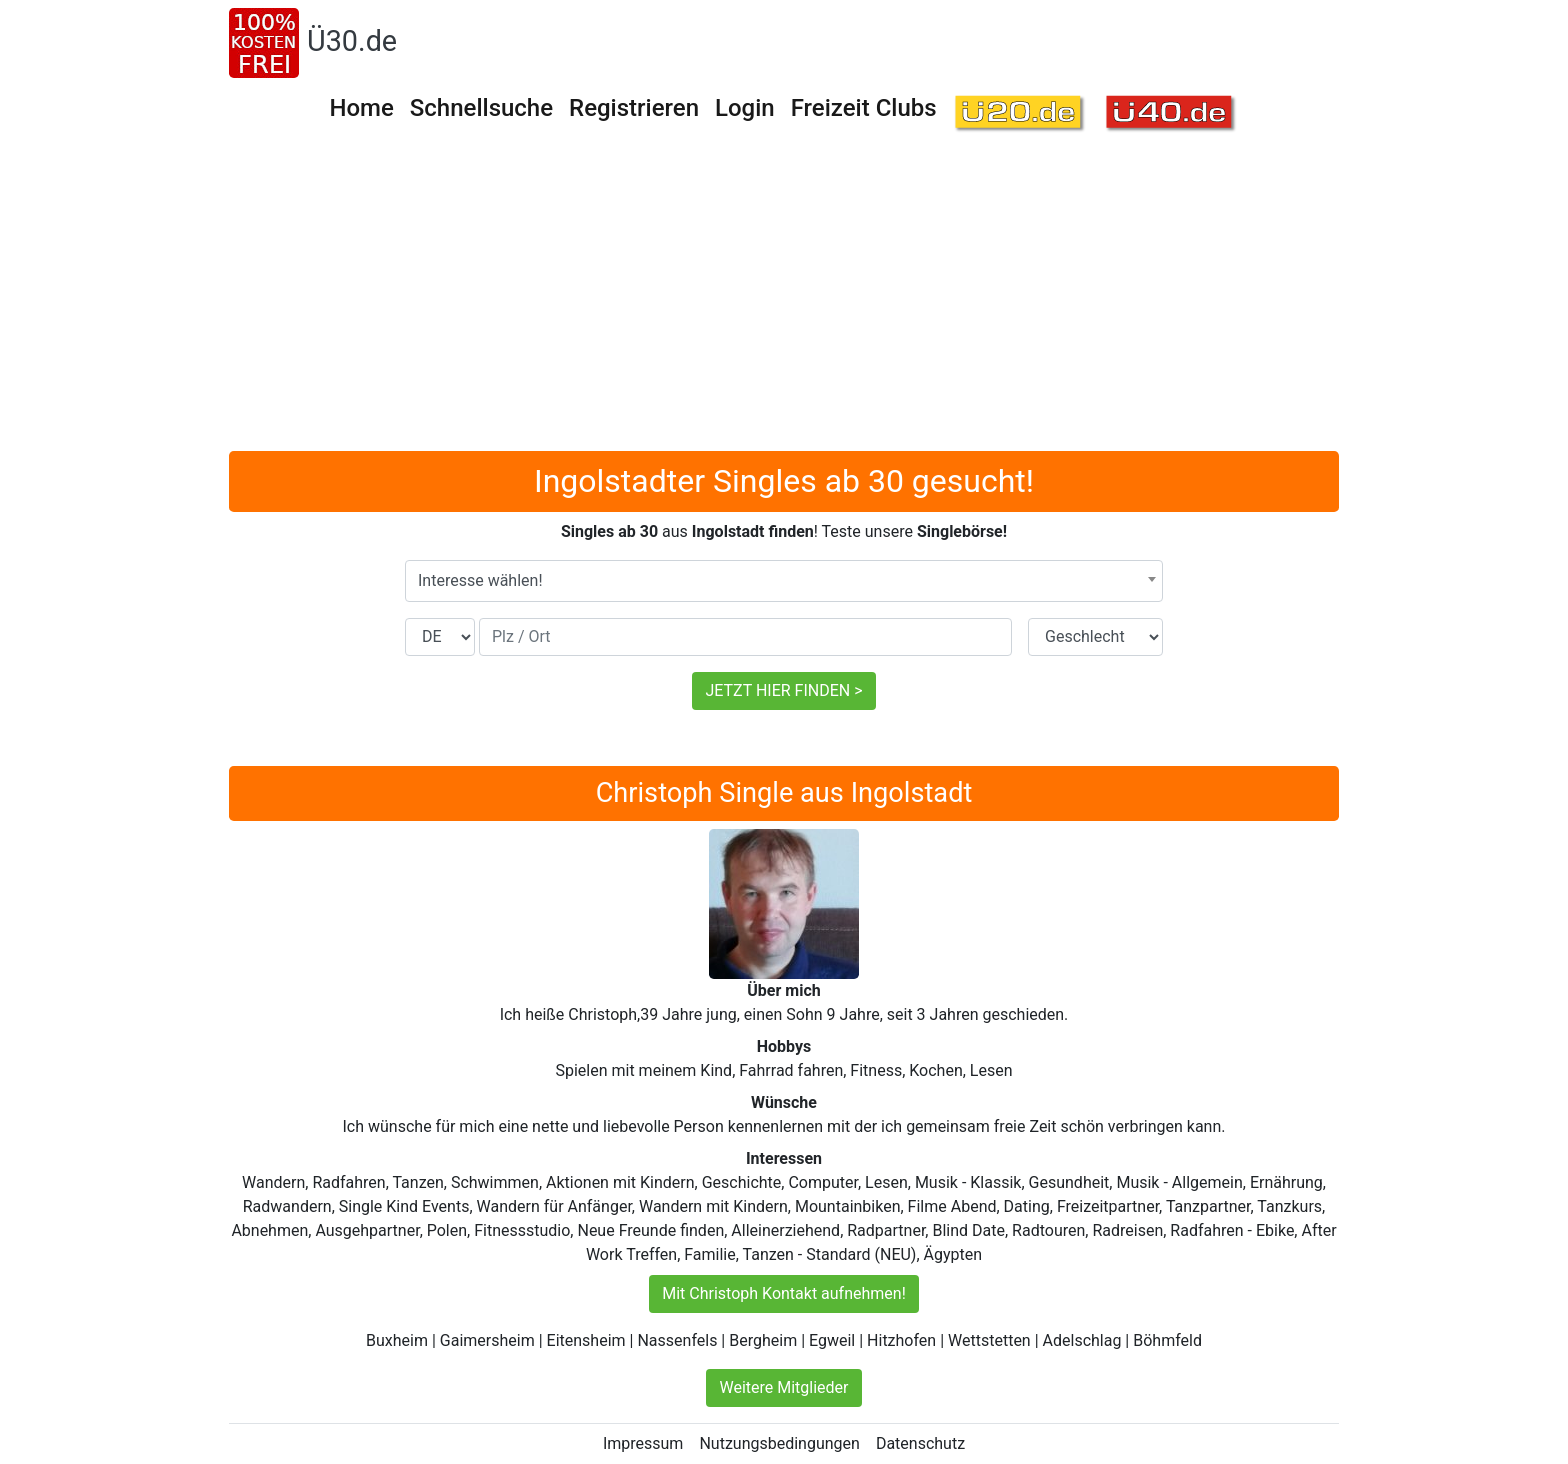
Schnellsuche (481, 108)
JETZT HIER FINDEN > (783, 690)
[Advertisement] (784, 301)
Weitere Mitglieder (783, 1387)
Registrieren (634, 108)
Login (745, 108)
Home (361, 108)
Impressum (643, 1443)
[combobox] (784, 581)
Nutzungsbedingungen (779, 1443)
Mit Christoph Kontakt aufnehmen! (784, 1293)
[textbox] (784, 581)
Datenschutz (920, 1443)
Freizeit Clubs (864, 108)
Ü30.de (352, 41)
